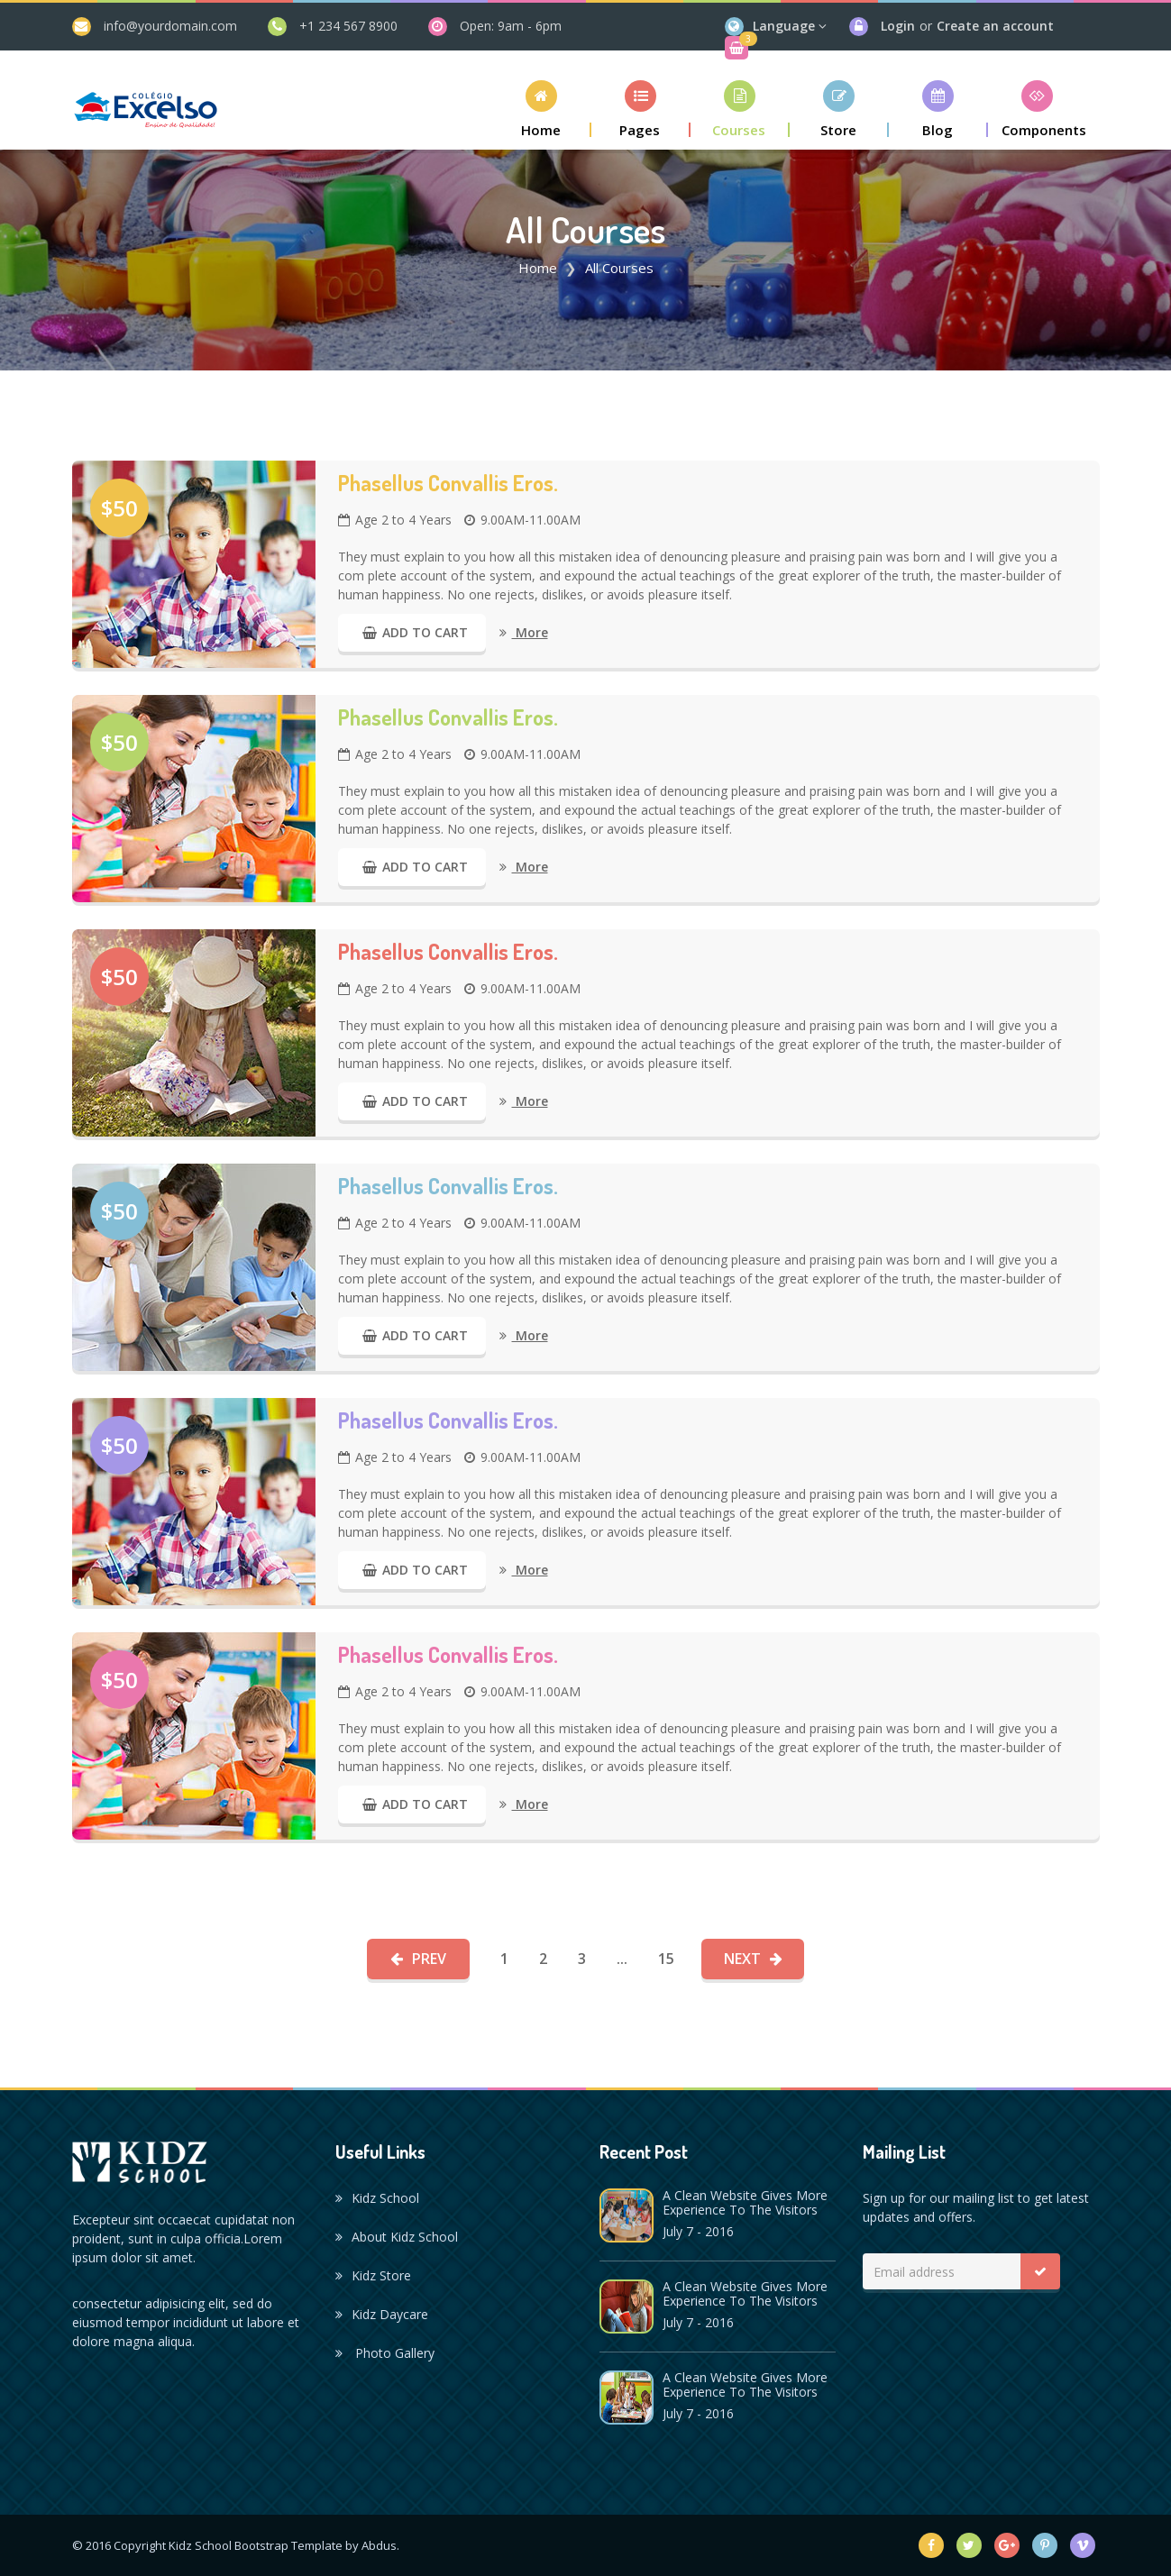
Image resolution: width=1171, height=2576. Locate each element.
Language (784, 25)
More (523, 632)
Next (753, 1959)
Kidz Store (373, 2275)
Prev (418, 1959)
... (622, 1959)
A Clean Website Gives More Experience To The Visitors (745, 2202)
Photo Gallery (385, 2352)
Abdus (379, 2545)
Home (537, 268)
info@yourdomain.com (170, 25)
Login (898, 25)
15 (666, 1959)
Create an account (995, 25)
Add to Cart (412, 632)
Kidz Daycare (381, 2314)
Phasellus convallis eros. (448, 483)
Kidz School (377, 2197)
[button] (541, 108)
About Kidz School (396, 2236)
